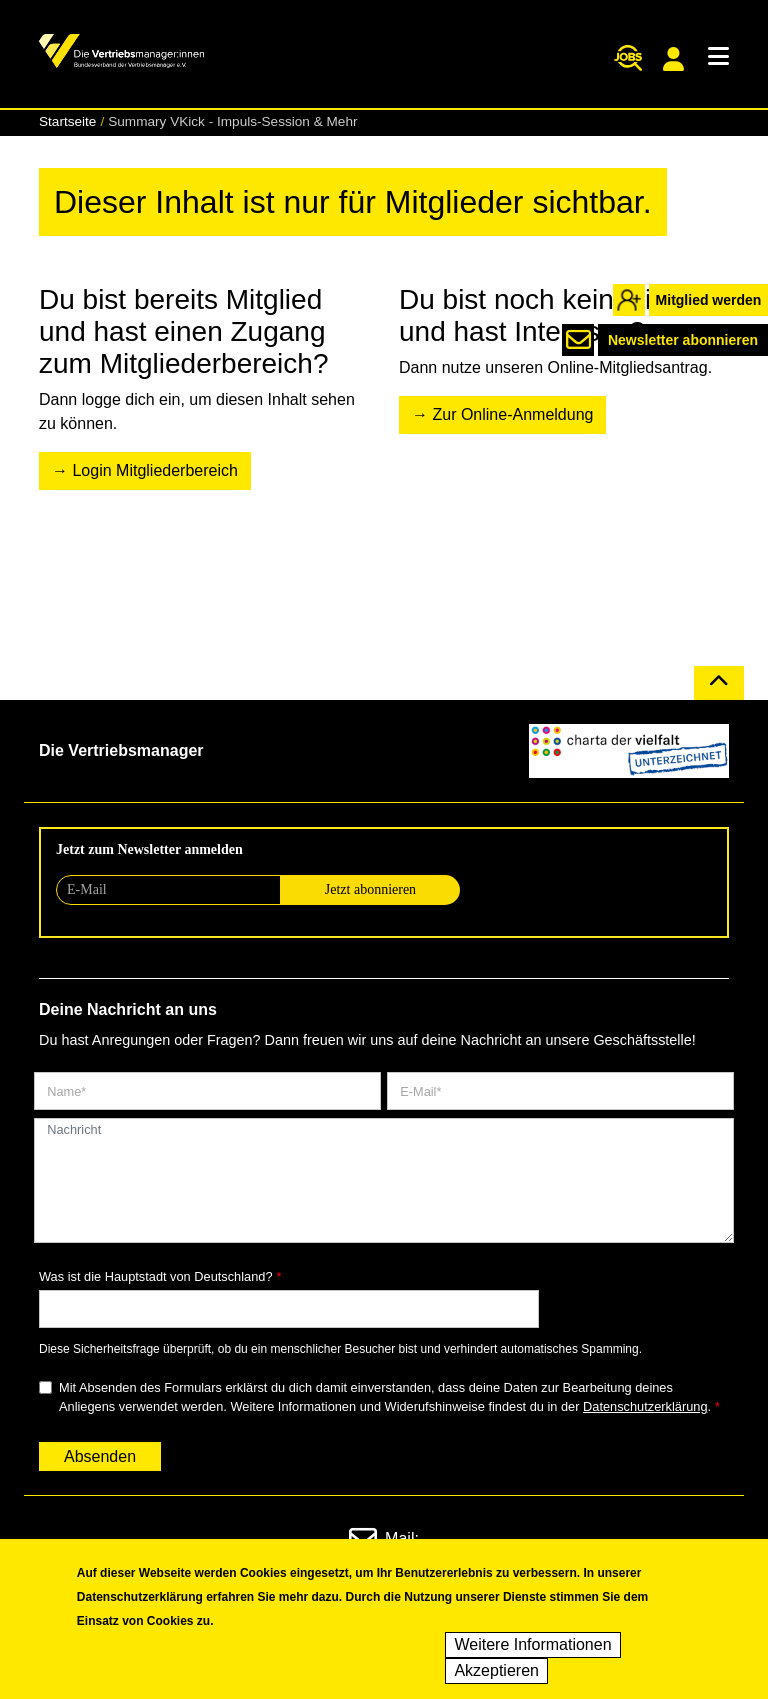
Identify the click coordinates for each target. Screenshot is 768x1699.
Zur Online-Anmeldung (512, 414)
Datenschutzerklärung (645, 1406)
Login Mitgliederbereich (154, 470)
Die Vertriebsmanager (121, 750)
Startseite (67, 121)
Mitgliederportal (673, 59)
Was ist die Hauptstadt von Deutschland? (156, 1276)
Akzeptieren (496, 1675)
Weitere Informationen (532, 1649)
